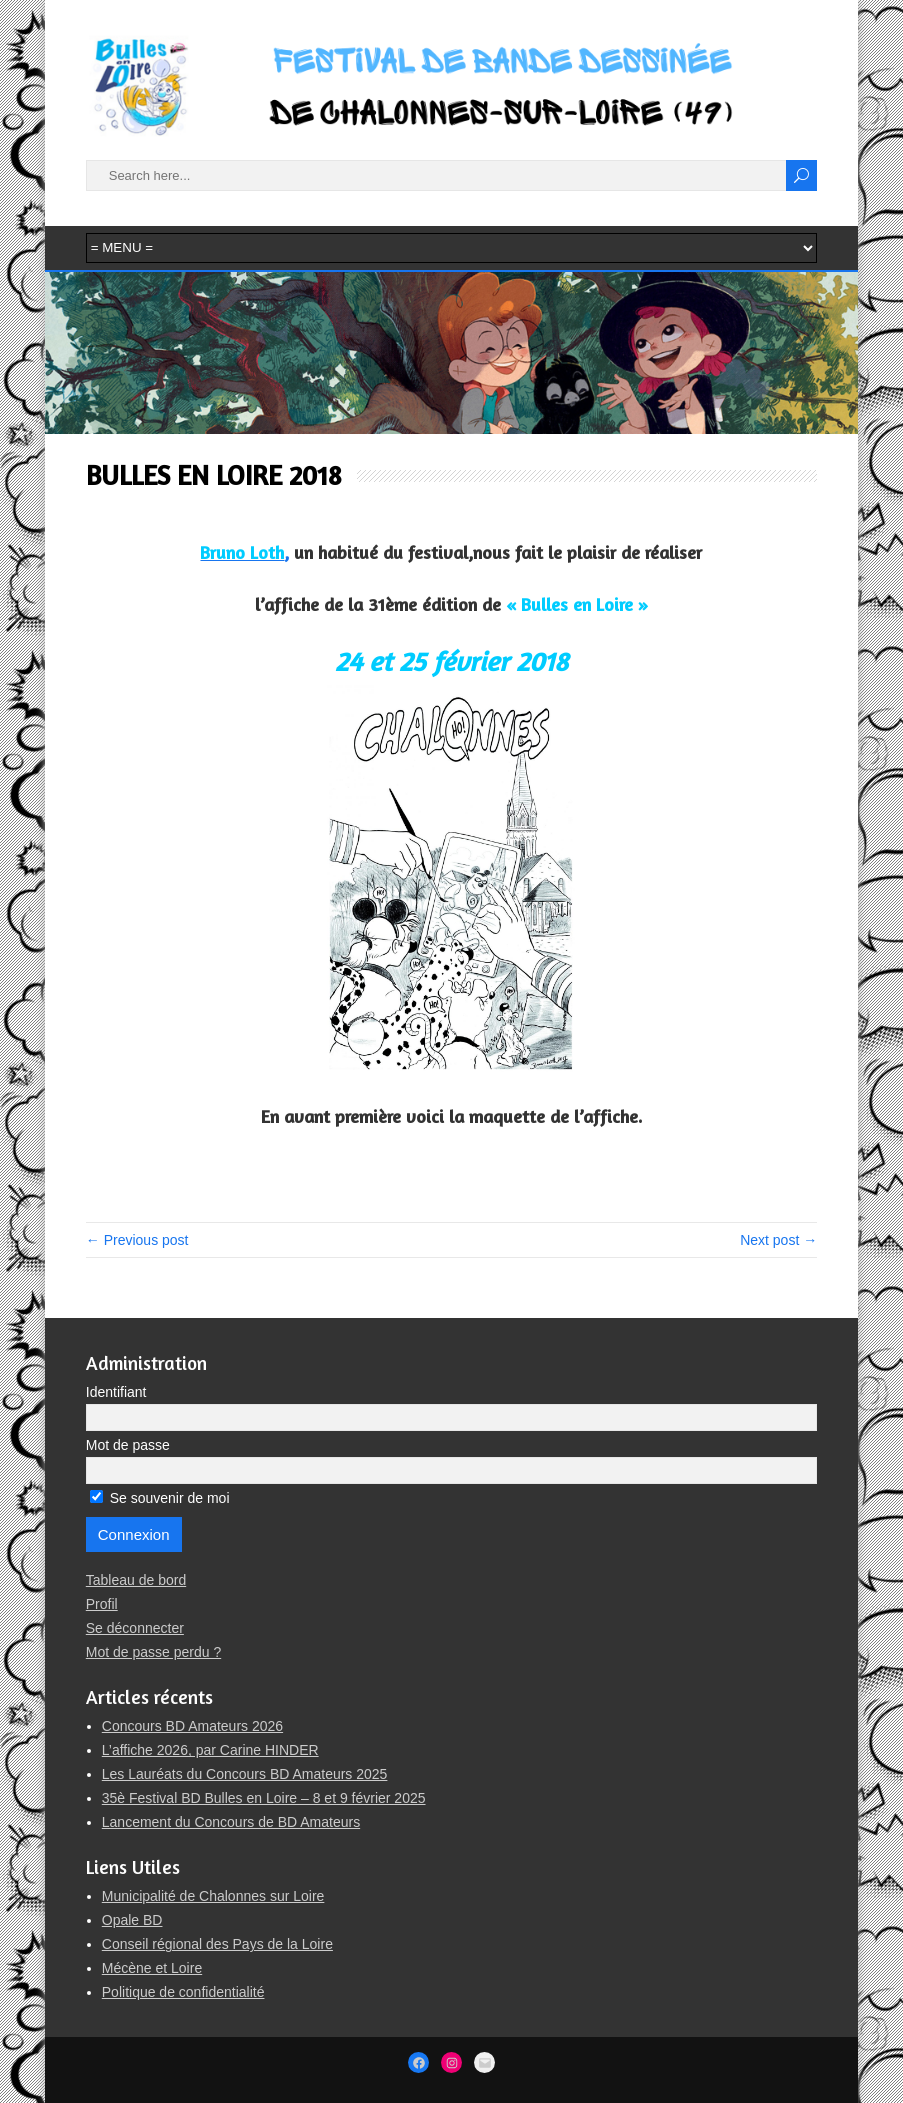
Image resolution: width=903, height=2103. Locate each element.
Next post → (778, 1240)
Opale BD (132, 1920)
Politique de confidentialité (183, 1992)
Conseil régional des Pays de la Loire (217, 1944)
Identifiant (116, 1392)
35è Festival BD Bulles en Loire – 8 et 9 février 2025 (264, 1798)
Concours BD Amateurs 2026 (192, 1726)
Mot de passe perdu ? (153, 1652)
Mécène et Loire (152, 1968)
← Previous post (137, 1240)
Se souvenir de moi (160, 1498)
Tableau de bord (136, 1580)
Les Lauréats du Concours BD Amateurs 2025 (245, 1774)
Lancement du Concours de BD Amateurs (231, 1822)
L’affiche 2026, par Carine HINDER (210, 1750)
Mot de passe (128, 1445)
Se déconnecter (135, 1628)
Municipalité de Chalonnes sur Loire (213, 1896)
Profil (102, 1604)
